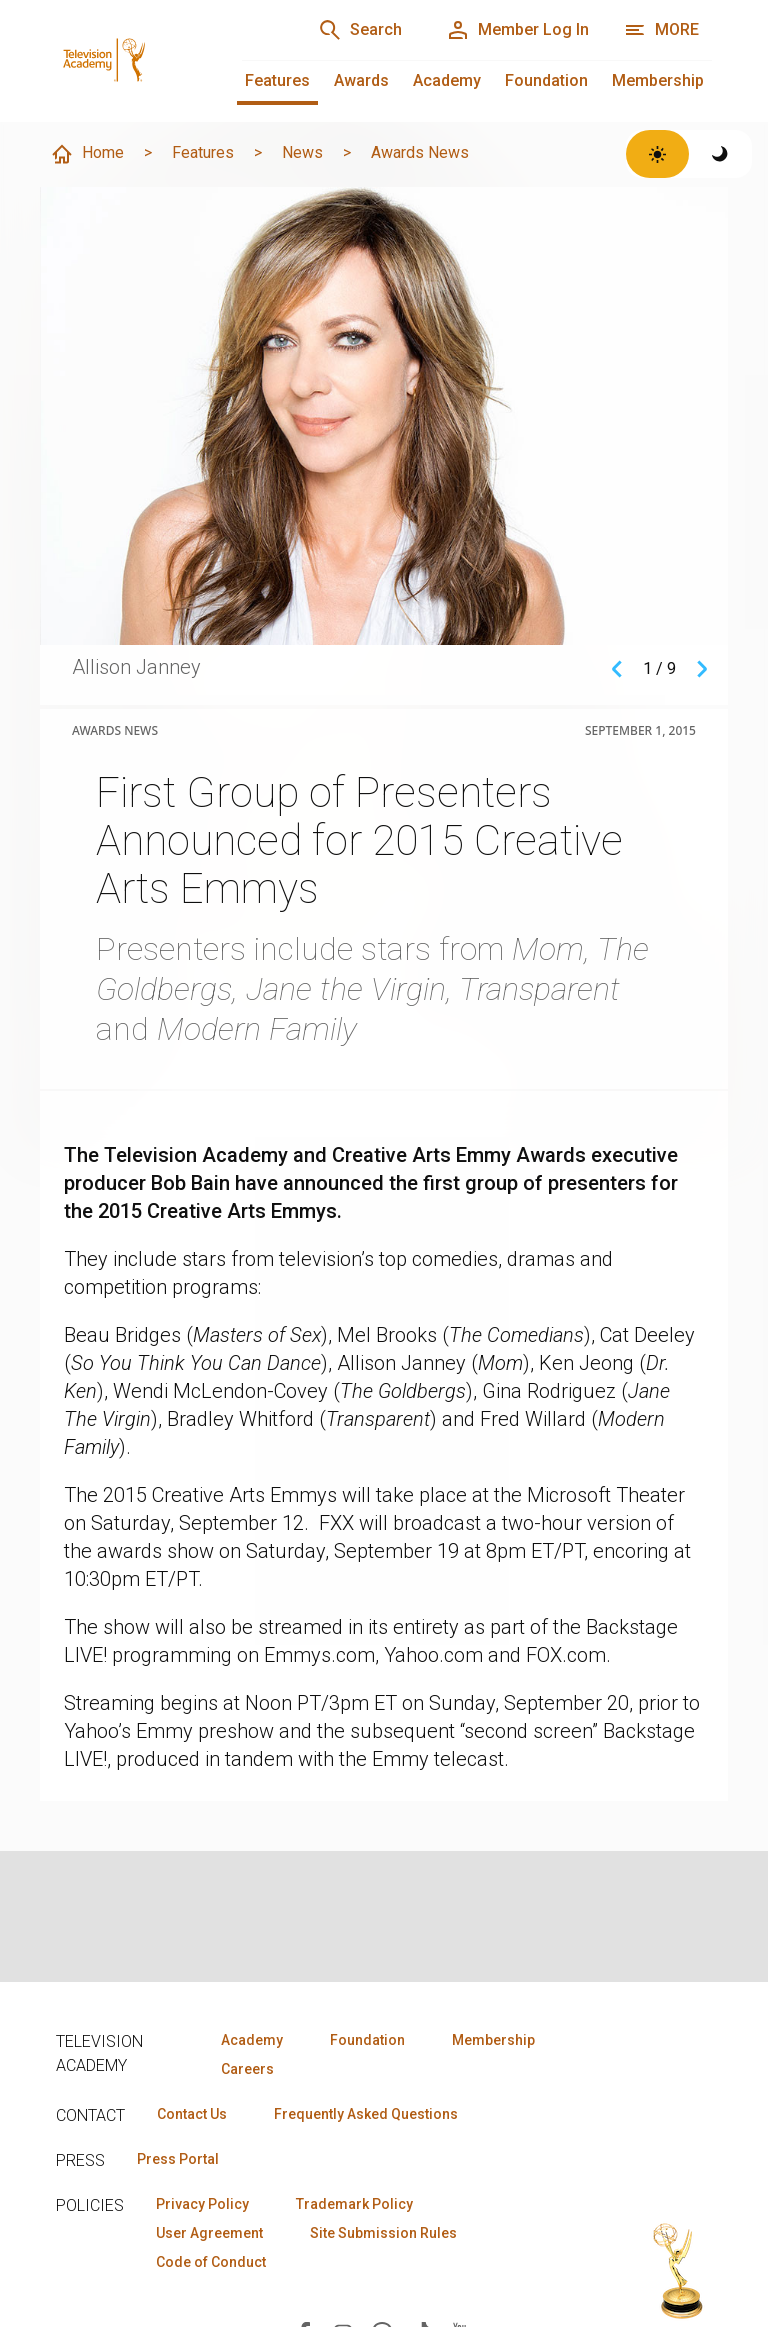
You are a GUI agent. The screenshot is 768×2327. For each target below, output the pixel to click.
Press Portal (178, 2159)
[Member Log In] (517, 30)
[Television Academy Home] (129, 40)
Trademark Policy (354, 2204)
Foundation (546, 80)
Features (277, 80)
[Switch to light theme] (657, 154)
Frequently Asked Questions (366, 2114)
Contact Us (192, 2114)
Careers (247, 2069)
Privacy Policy (202, 2204)
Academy (447, 80)
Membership (658, 80)
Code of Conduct (211, 2262)
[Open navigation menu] (661, 30)
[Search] (360, 30)
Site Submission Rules (383, 2233)
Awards (361, 80)
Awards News (420, 152)
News (302, 152)
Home (87, 154)
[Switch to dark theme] (720, 154)
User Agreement (209, 2233)
